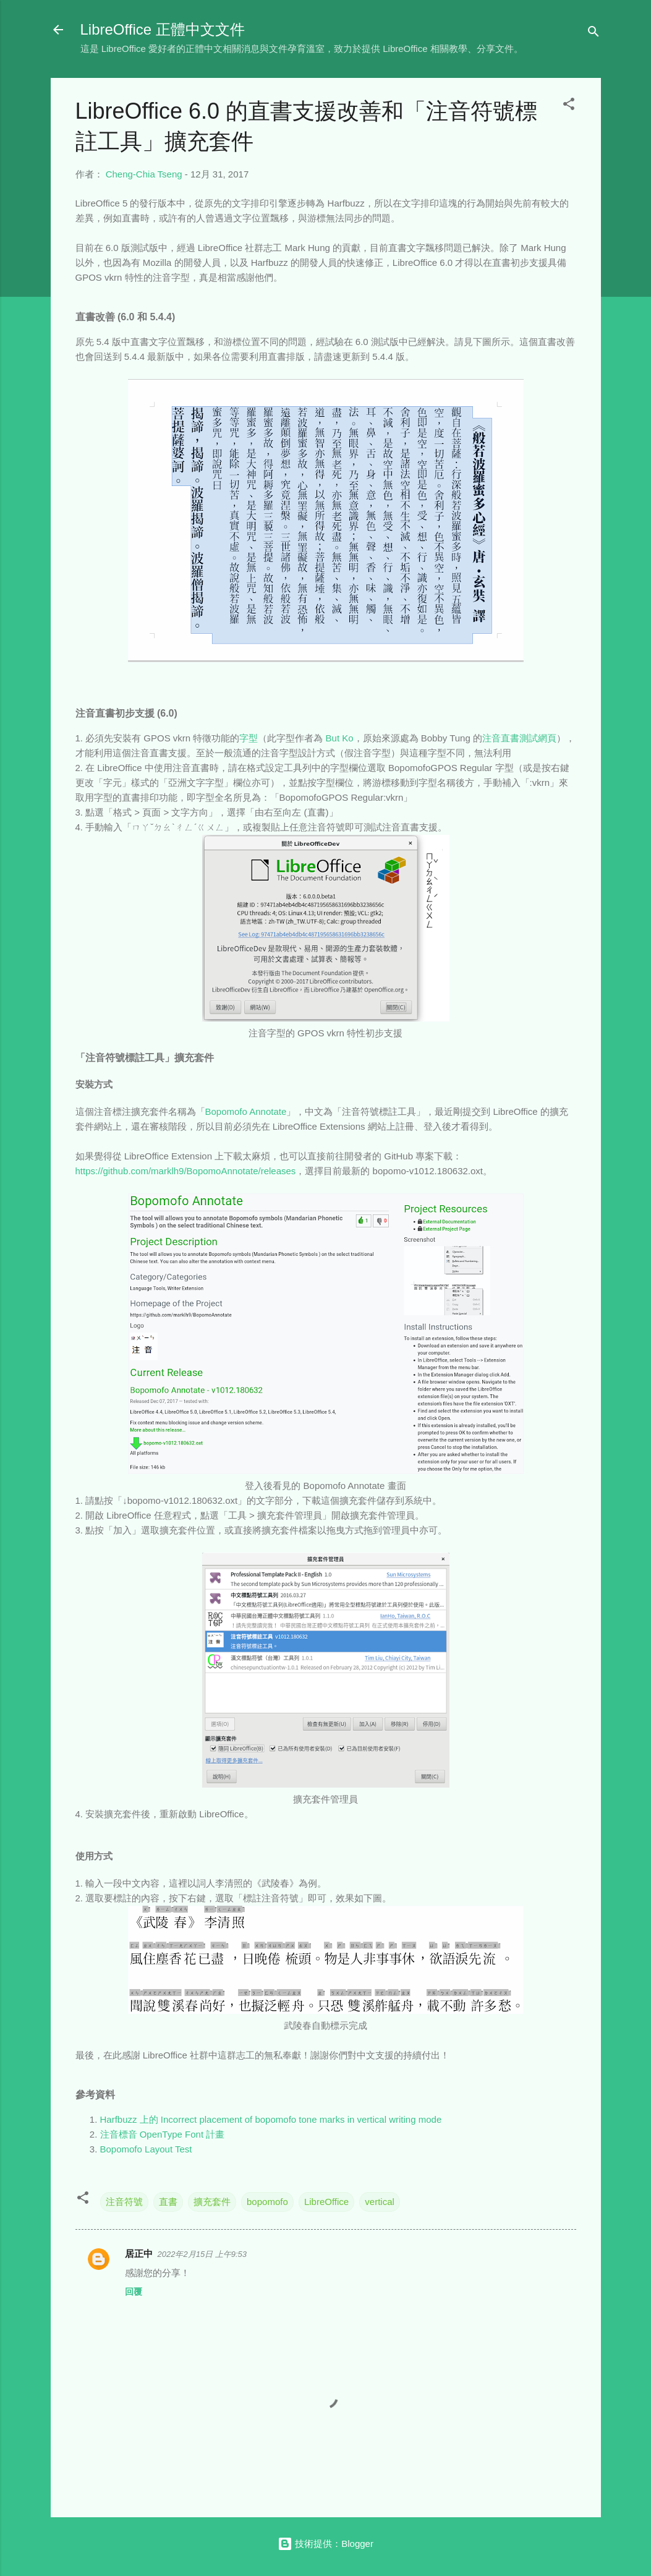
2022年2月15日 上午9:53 (202, 2254)
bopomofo (267, 2201)
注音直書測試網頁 (519, 738)
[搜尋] (593, 34)
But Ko (340, 738)
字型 (248, 738)
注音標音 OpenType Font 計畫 (162, 2134)
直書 (168, 2201)
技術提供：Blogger (325, 2543)
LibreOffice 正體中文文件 (162, 29)
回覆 (133, 2292)
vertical (379, 2201)
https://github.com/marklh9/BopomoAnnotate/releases (185, 1171)
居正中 (139, 2253)
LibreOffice (326, 2201)
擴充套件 (212, 2201)
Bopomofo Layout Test (146, 2149)
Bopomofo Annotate (246, 1111)
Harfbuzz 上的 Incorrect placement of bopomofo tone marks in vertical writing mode (271, 2119)
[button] (568, 106)
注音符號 (124, 2201)
